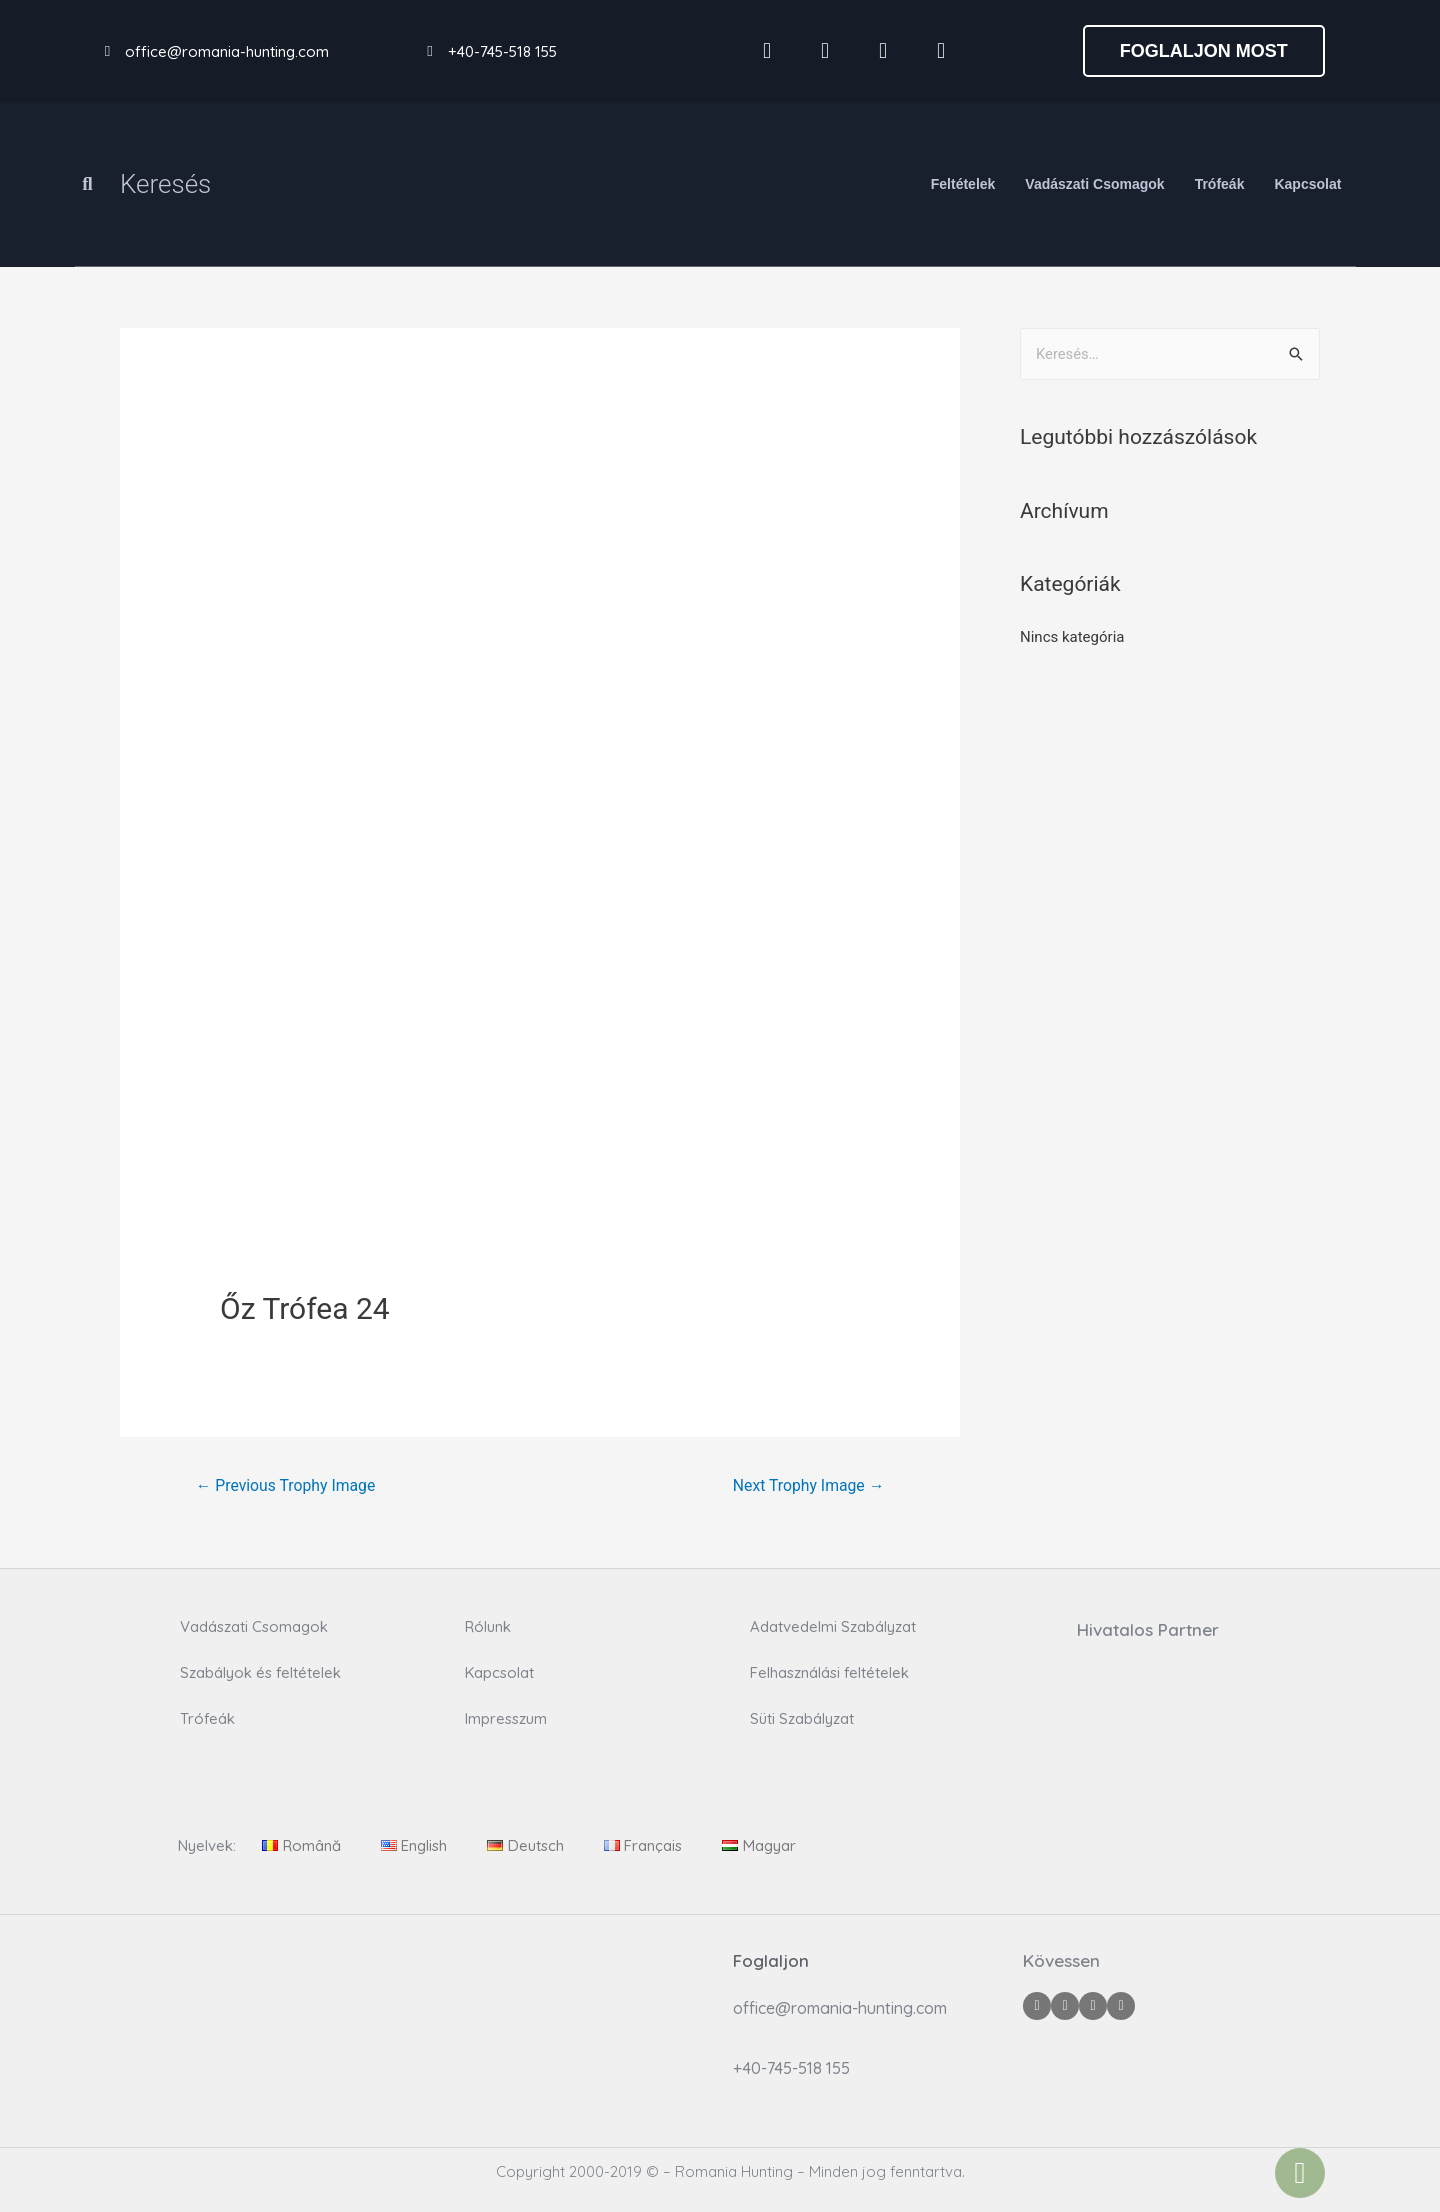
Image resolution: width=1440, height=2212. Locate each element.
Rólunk (488, 1627)
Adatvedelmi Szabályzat (833, 1627)
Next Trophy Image (807, 1485)
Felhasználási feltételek (829, 1673)
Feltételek (963, 184)
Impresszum (506, 1719)
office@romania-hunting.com (227, 51)
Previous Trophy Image (287, 1485)
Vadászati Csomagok (1094, 184)
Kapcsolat (1307, 184)
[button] (1204, 51)
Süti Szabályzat (802, 1719)
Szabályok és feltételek (260, 1673)
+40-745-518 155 (502, 51)
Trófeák (1220, 184)
